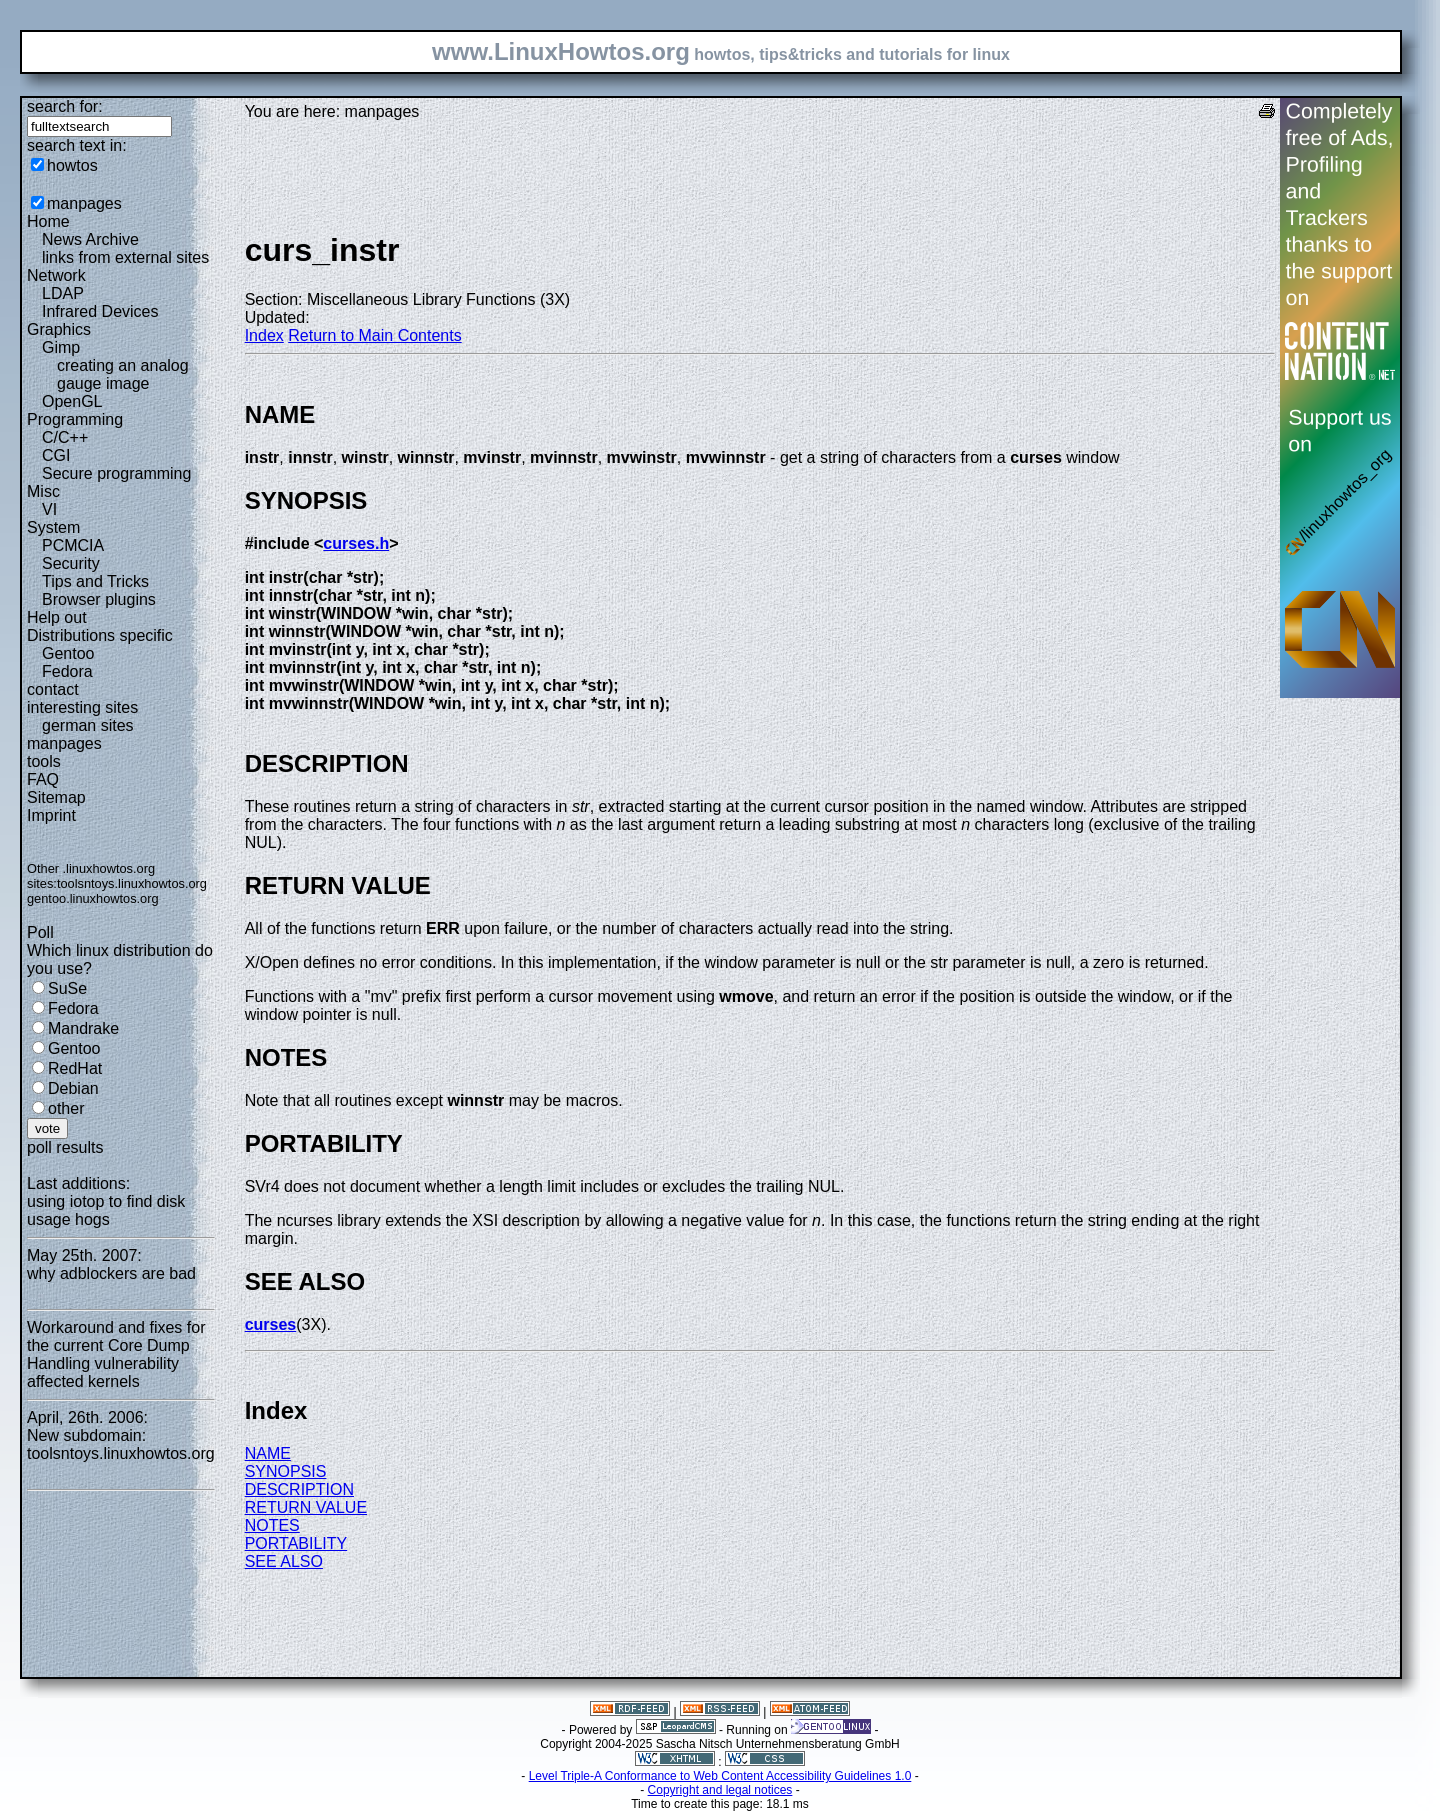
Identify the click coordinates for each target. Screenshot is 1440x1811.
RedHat (75, 1068)
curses (271, 1324)
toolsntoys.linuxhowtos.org (132, 883)
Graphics (59, 329)
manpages (84, 203)
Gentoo (68, 653)
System (53, 527)
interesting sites (82, 707)
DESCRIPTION (299, 1489)
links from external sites (125, 257)
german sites (88, 725)
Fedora (67, 671)
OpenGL (72, 401)
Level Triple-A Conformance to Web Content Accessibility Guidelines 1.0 (720, 1776)
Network (56, 275)
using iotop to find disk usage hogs (106, 1210)
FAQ (43, 779)
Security (71, 563)
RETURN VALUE (306, 1507)
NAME (268, 1453)
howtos (72, 165)
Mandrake (83, 1028)
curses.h (356, 543)
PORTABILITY (296, 1543)
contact (53, 689)
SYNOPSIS (286, 1471)
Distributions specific (100, 635)
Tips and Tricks (95, 581)
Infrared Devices (100, 311)
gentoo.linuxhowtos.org (93, 898)
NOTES (272, 1525)
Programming (75, 419)
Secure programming (116, 473)
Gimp (61, 347)
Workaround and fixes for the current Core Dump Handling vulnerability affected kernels (116, 1354)
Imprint (51, 815)
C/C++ (65, 437)
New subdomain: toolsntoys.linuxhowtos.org (121, 1444)
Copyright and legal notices (720, 1790)
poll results (65, 1147)
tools (44, 761)
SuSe (67, 988)
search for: (65, 106)
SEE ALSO (284, 1561)
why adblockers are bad (111, 1273)
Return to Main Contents (374, 335)
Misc (43, 491)
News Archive (90, 239)
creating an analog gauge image (123, 374)
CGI (56, 455)
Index (264, 335)
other (66, 1108)
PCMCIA (73, 545)
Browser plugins (99, 599)
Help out (57, 617)
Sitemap (56, 797)
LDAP (63, 293)
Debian (73, 1088)
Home (48, 221)
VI (49, 509)
